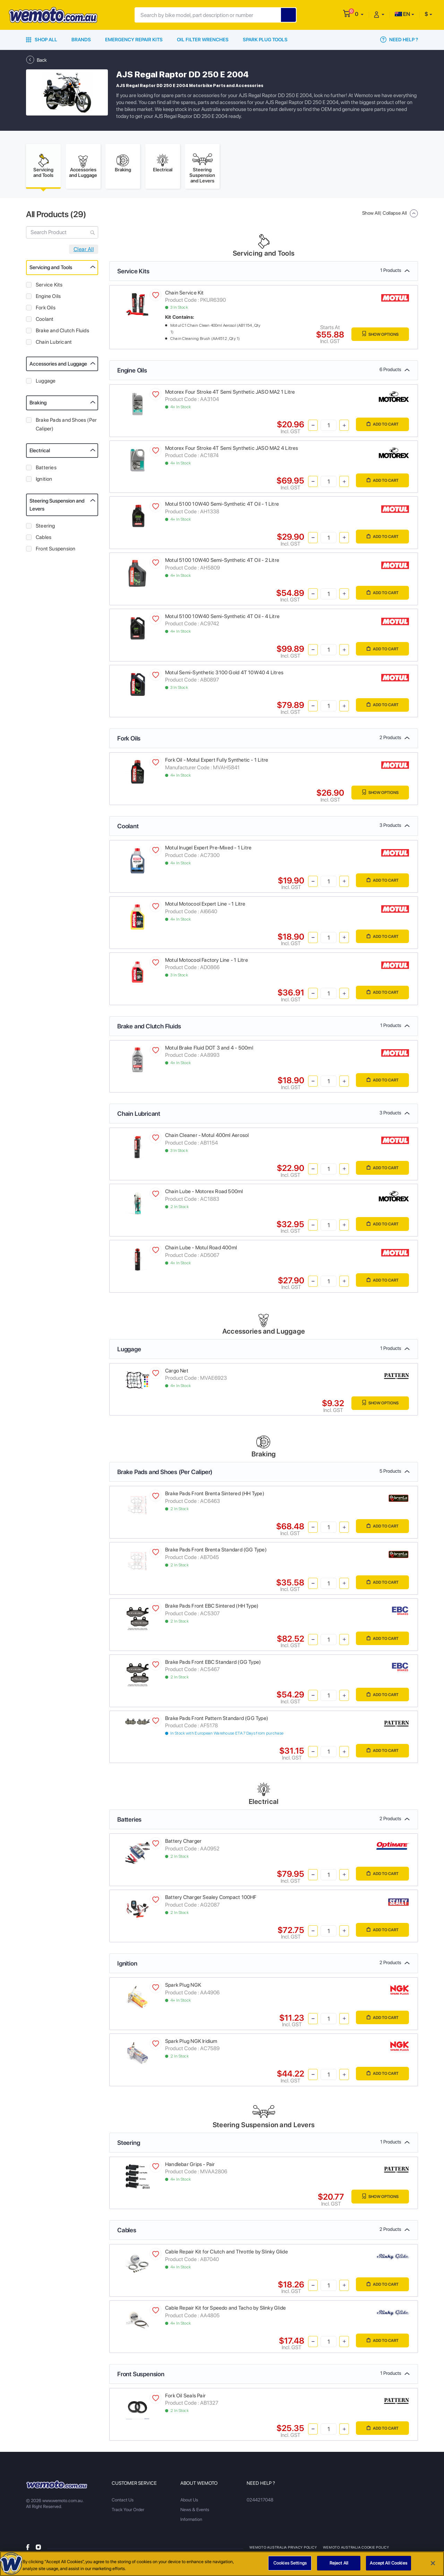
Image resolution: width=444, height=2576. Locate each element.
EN (402, 14)
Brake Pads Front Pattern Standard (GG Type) (216, 1721)
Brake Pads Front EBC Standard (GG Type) (213, 1664)
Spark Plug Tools (265, 39)
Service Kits (49, 287)
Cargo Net (176, 1373)
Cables (43, 540)
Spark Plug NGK (183, 1987)
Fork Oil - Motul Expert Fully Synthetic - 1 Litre (216, 762)
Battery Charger (183, 1843)
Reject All (339, 2563)
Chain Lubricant (54, 344)
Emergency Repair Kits (134, 39)
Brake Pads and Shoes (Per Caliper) (66, 426)
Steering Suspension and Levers (57, 507)
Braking (37, 405)
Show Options (377, 337)
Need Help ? (399, 39)
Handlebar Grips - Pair (190, 2167)
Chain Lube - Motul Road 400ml (201, 1250)
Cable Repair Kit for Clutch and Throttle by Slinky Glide (226, 2254)
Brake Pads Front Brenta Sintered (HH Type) (214, 1496)
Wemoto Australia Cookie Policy (357, 2550)
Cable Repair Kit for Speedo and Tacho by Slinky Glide (225, 2310)
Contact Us (123, 2502)
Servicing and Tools (50, 270)
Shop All (41, 39)
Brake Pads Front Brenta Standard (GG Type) (216, 1552)
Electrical (39, 453)
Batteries (46, 470)
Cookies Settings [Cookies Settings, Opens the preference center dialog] (290, 2563)
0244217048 (260, 2502)
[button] (359, 14)
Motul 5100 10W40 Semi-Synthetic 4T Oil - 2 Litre (222, 562)
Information (191, 2521)
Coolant (44, 321)
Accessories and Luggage (58, 366)
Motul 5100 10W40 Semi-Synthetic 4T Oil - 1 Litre (222, 506)
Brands (81, 39)
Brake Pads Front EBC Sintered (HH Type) (211, 1608)
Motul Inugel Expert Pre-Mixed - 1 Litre (208, 850)
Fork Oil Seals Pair (185, 2398)
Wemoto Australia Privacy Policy (283, 2550)
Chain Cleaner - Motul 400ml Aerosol (207, 1138)
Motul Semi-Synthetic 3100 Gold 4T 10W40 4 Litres (224, 675)
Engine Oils (48, 299)
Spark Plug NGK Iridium (191, 2043)
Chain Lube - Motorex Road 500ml (204, 1194)
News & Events (194, 2512)
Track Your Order (128, 2512)
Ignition (44, 481)
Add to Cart (379, 427)
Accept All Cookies (388, 2563)
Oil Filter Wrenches (203, 39)
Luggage (46, 383)
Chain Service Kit (184, 295)
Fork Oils (46, 310)
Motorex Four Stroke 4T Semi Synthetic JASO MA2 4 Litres (231, 450)
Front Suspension (55, 551)
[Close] (433, 2563)
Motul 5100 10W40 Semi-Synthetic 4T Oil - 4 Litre (222, 619)
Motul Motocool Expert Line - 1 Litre (205, 906)
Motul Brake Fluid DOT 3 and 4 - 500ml (209, 1050)
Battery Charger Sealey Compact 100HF (211, 1900)
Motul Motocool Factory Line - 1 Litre (206, 962)
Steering (45, 528)
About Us (189, 2502)
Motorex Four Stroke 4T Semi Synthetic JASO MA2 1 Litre (230, 394)
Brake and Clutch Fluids (62, 333)
